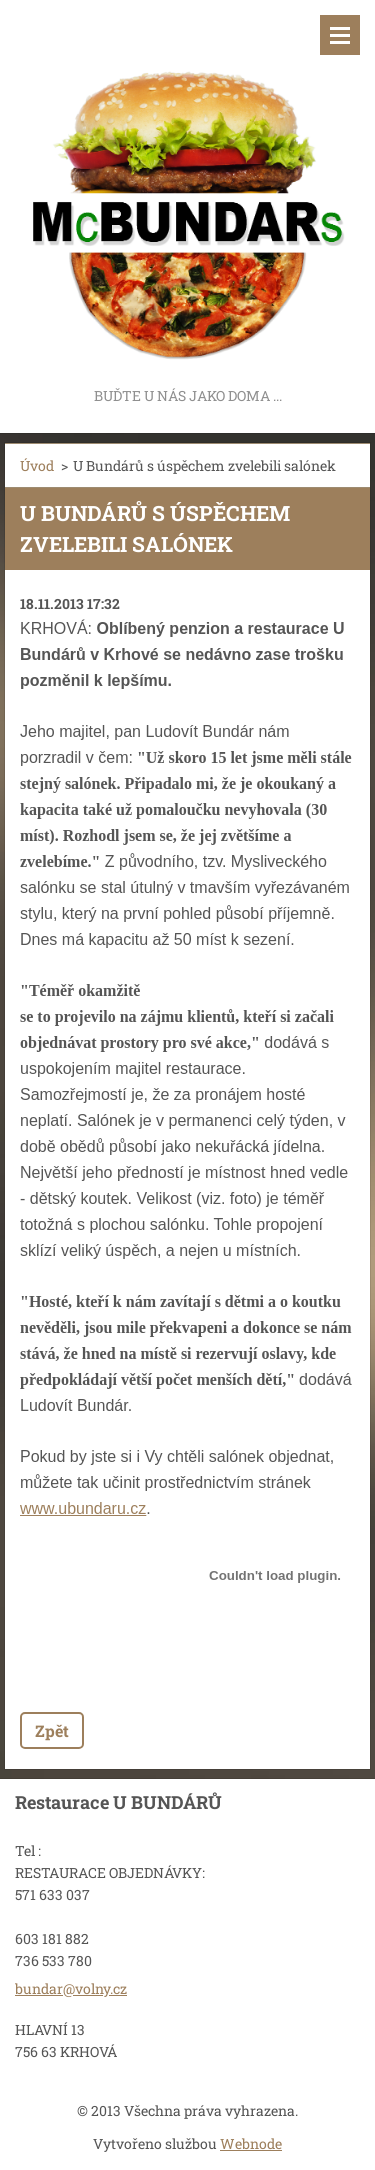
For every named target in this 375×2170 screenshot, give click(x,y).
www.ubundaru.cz (83, 1508)
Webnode (251, 2143)
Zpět (52, 1730)
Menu (340, 35)
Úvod (37, 465)
